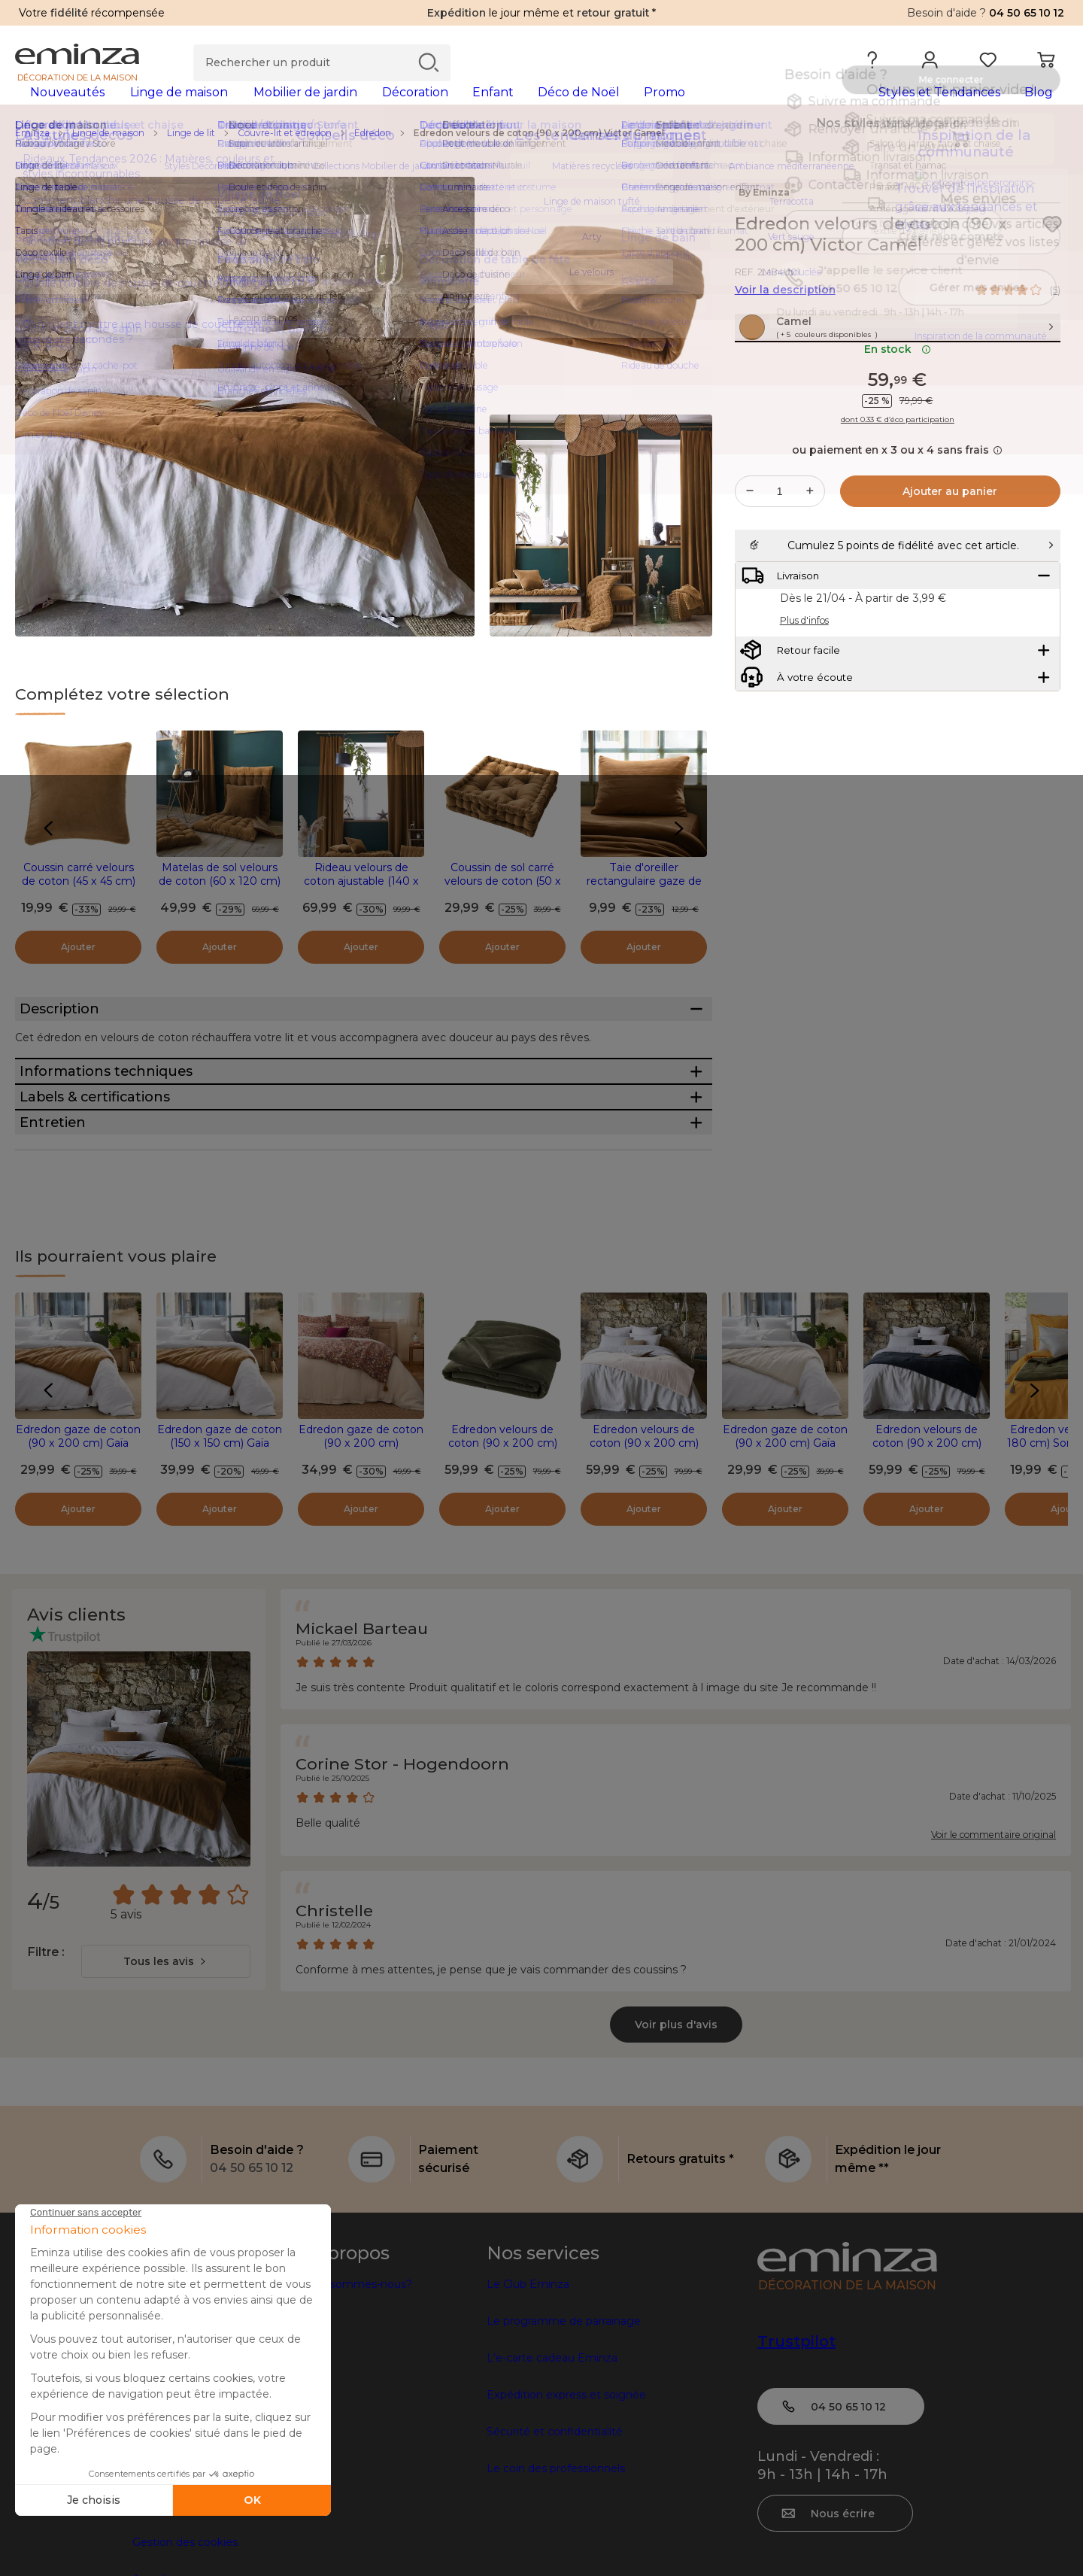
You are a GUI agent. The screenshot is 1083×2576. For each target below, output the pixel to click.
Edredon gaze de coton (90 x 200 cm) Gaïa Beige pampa (785, 1579)
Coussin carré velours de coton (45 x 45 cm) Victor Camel (78, 905)
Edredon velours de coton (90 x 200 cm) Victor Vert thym (502, 1579)
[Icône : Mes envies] (1052, 248)
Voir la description (785, 313)
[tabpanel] (411, 107)
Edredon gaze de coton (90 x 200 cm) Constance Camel (361, 1579)
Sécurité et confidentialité (555, 2567)
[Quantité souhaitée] (780, 547)
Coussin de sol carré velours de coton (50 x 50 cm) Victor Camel (502, 905)
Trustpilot (796, 2477)
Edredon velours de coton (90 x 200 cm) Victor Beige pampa (644, 1579)
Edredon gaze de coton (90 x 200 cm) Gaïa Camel (78, 1579)
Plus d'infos (804, 714)
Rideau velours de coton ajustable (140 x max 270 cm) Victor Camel (361, 912)
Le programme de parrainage (564, 2457)
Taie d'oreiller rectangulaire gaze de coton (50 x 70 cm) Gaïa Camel (643, 912)
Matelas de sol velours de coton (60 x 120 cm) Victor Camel (220, 905)
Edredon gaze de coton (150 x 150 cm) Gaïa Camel (219, 1579)
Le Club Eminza (528, 2420)
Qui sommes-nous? (360, 2420)
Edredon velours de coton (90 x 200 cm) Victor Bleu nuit (926, 1579)
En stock (897, 405)
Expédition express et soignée (566, 2531)
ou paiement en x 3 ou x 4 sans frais (897, 506)
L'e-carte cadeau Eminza (552, 2494)
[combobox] (166, 2097)
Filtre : (45, 2088)
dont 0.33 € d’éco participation (897, 476)
